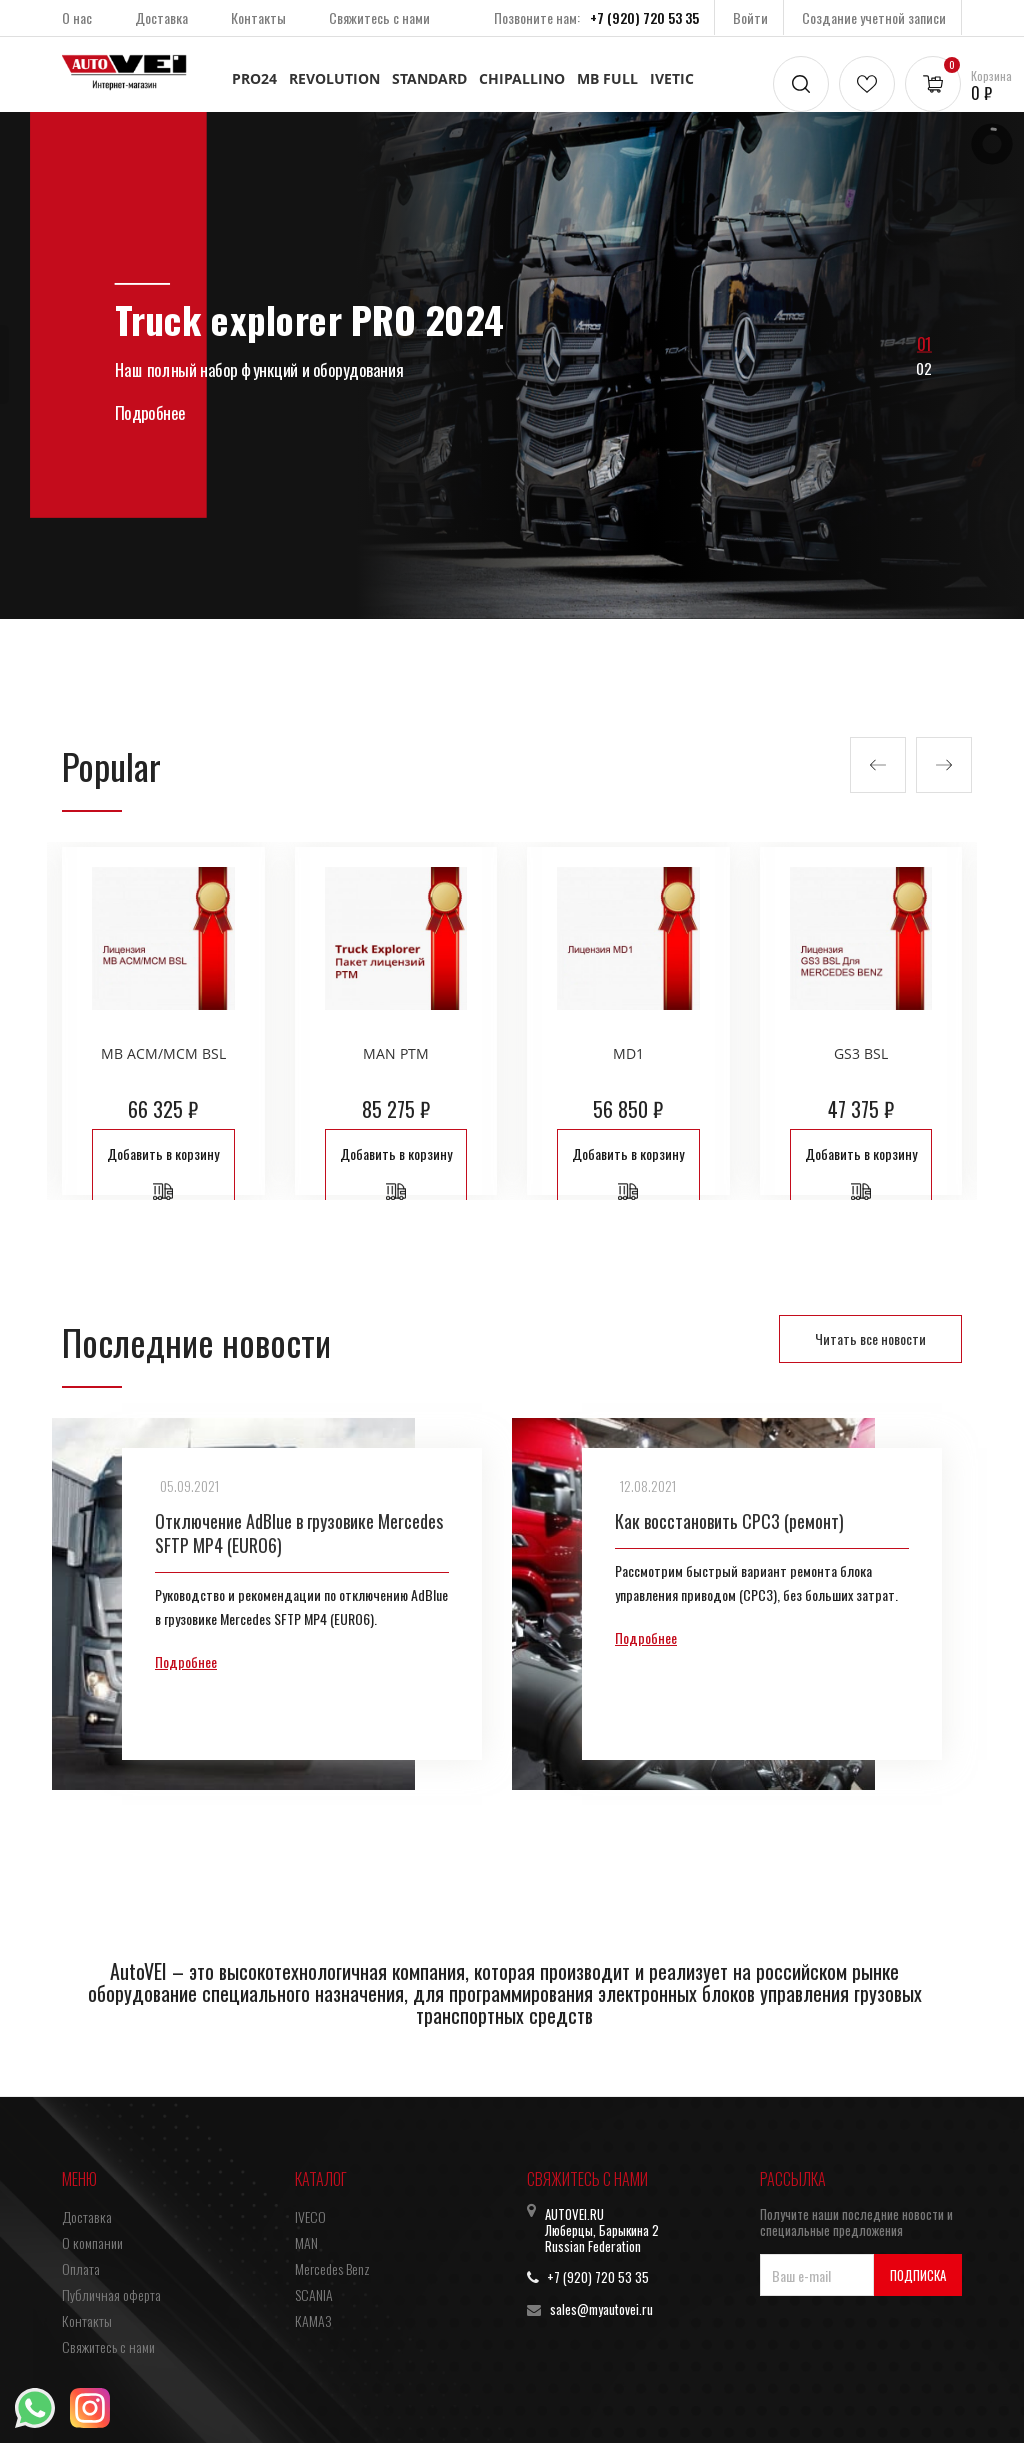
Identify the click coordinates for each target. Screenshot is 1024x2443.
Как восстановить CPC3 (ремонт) (729, 1521)
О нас (77, 17)
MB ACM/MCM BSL (163, 1054)
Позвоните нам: (596, 17)
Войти (750, 17)
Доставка (161, 17)
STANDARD (429, 78)
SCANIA (314, 2294)
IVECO (310, 2216)
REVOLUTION (334, 78)
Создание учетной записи (874, 17)
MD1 (628, 1054)
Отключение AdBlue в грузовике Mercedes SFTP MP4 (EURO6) (299, 1533)
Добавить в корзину (163, 1172)
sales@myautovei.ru (601, 2309)
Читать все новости (870, 1338)
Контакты (258, 17)
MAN (306, 2242)
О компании (92, 2242)
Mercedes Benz (332, 2268)
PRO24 (254, 78)
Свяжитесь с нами (379, 17)
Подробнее (186, 1661)
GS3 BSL (861, 1054)
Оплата (81, 2268)
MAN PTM (396, 1054)
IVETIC (672, 78)
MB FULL (607, 78)
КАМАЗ (313, 2320)
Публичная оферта (111, 2294)
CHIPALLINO (522, 78)
